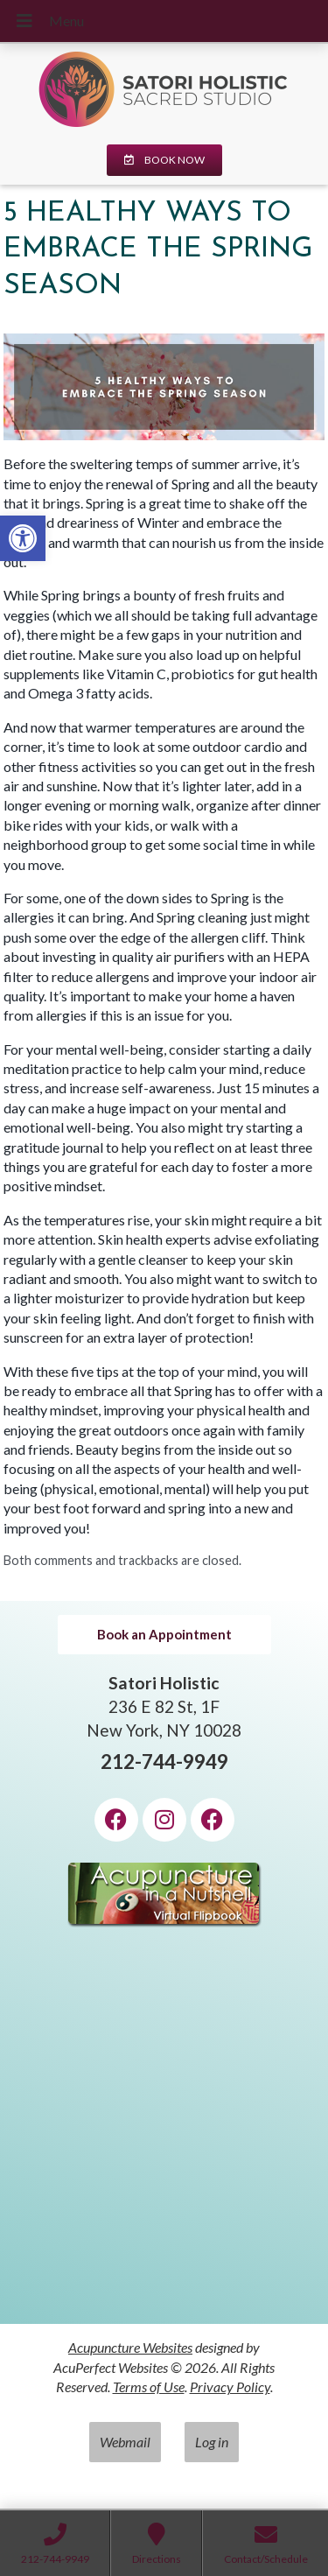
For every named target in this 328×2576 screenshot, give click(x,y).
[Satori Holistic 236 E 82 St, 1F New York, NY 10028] (164, 2135)
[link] (22, 538)
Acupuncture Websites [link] (130, 2347)
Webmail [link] (125, 2441)
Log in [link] (211, 2441)
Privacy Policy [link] (230, 2386)
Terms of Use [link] (149, 2386)
